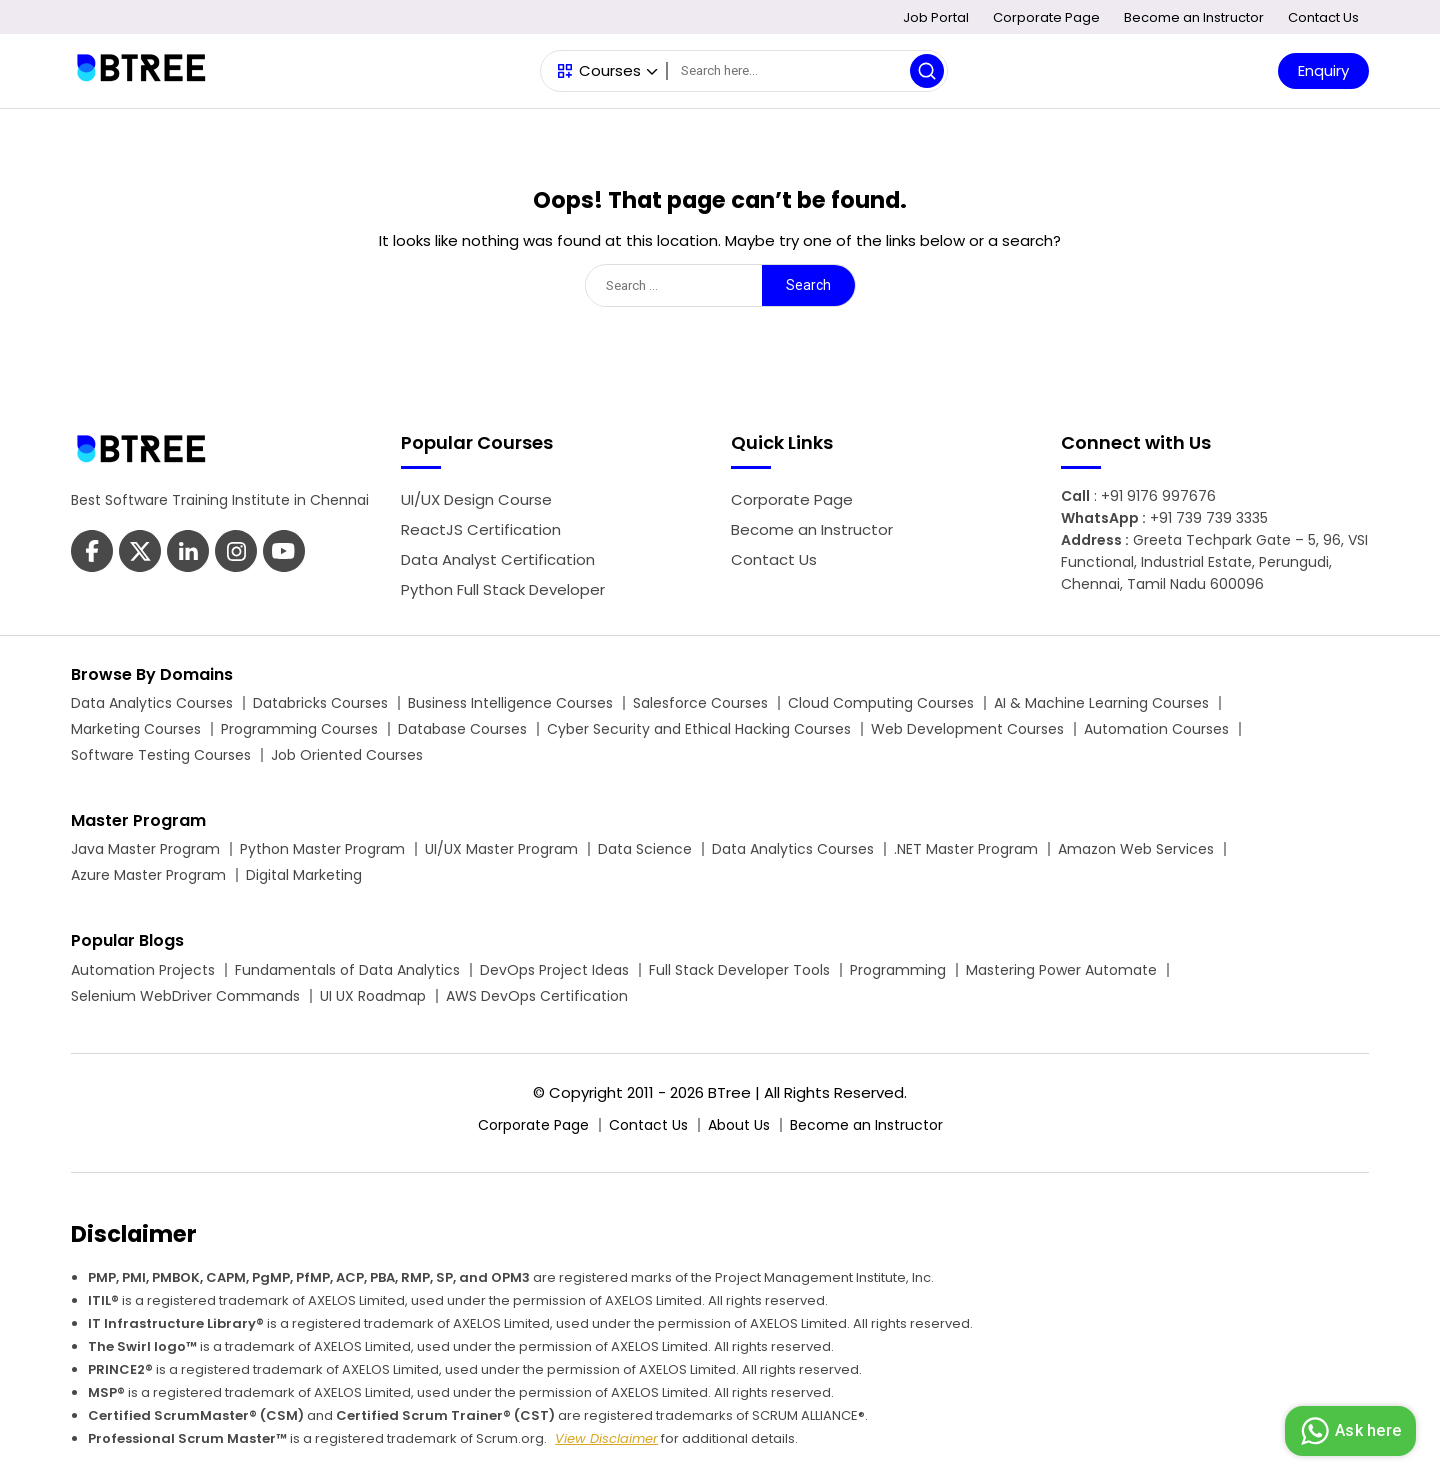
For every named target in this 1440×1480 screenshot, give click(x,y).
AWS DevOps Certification (537, 996)
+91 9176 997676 (1158, 496)
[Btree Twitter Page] (140, 553)
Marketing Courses (136, 729)
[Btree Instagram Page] (284, 553)
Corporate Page (1046, 17)
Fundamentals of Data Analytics (347, 970)
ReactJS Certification (481, 529)
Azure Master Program (148, 875)
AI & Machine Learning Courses (1101, 703)
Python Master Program (322, 849)
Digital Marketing (304, 875)
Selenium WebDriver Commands (185, 996)
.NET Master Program (966, 849)
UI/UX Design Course (476, 499)
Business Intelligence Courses (510, 703)
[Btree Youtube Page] (236, 553)
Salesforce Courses (700, 703)
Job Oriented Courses (347, 755)
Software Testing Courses (161, 755)
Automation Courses (1156, 729)
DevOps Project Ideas (554, 970)
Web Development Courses (967, 729)
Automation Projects (143, 970)
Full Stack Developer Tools (739, 970)
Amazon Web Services (1136, 849)
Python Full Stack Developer (503, 589)
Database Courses (462, 729)
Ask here (1348, 1431)
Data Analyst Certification (498, 559)
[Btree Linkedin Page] (188, 553)
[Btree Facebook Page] (92, 553)
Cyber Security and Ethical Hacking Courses (699, 729)
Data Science (645, 849)
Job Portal (936, 17)
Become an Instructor (1194, 17)
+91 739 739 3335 (1209, 518)
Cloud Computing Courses (881, 703)
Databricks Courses (320, 703)
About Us (739, 1125)
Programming (898, 970)
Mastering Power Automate (1061, 970)
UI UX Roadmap (373, 996)
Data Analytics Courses (152, 703)
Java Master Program (145, 849)
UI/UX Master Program (501, 849)
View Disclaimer (606, 1438)
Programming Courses (299, 729)
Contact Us (1323, 17)
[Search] (807, 71)
